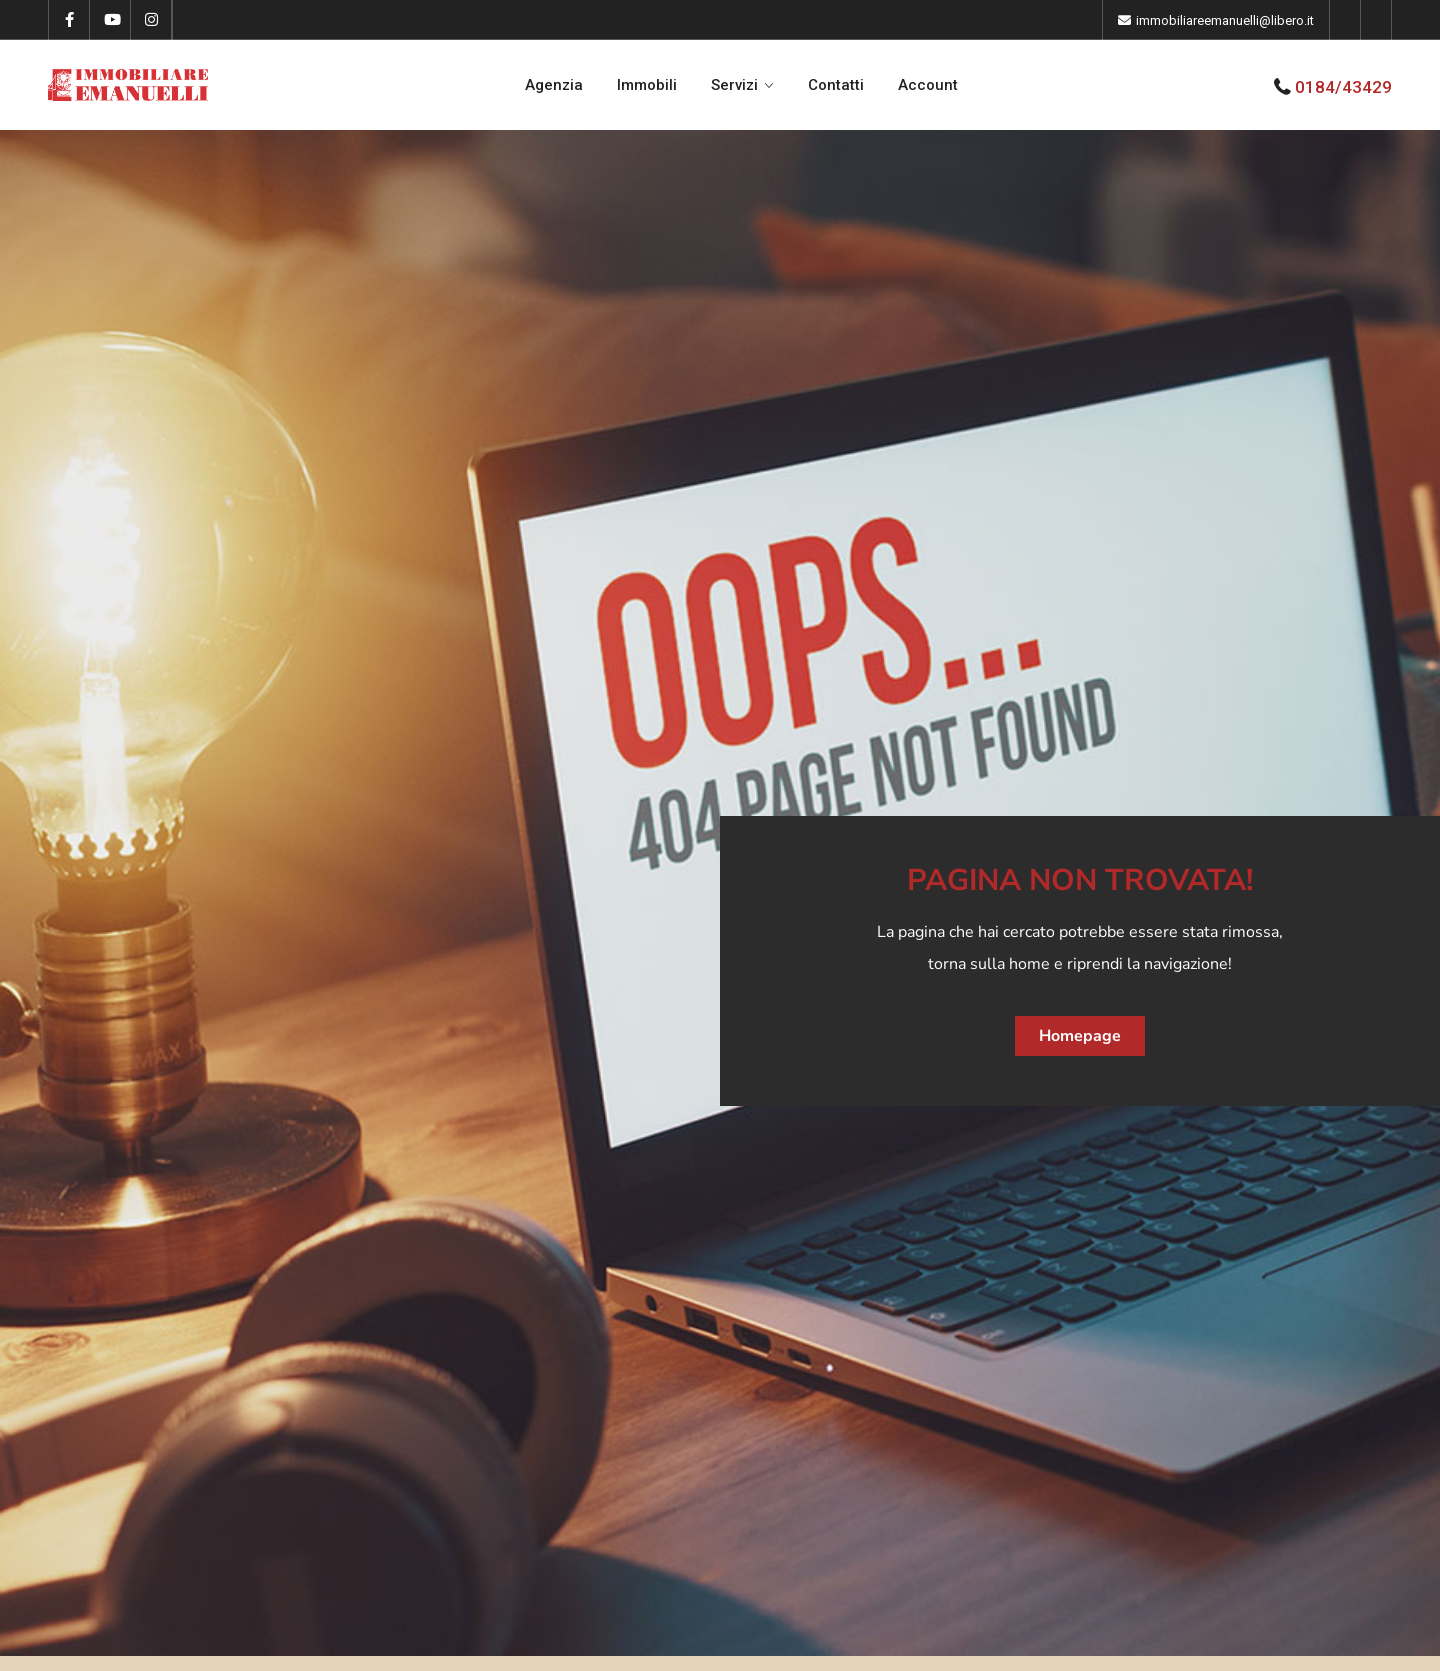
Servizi (734, 85)
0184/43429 (1343, 87)
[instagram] (151, 20)
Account (928, 85)
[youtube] (110, 20)
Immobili (647, 85)
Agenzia (554, 85)
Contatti (836, 85)
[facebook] (69, 20)
